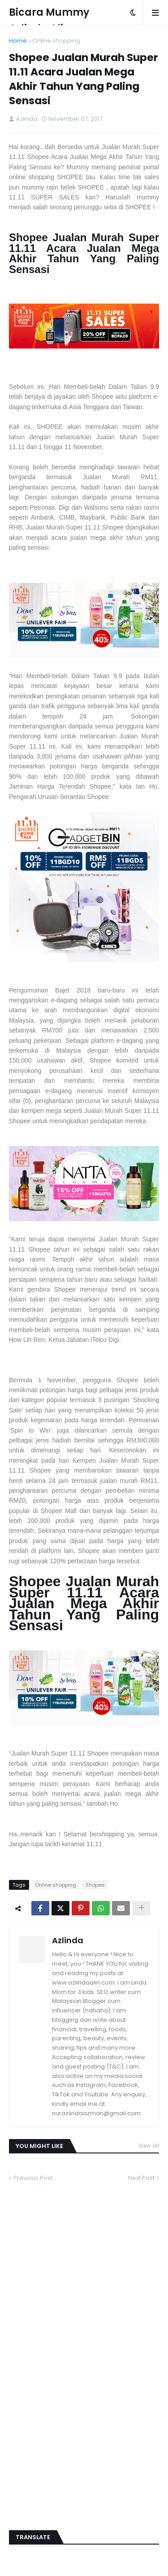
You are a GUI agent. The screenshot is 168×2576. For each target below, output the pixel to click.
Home (18, 40)
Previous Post (32, 2178)
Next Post (141, 2178)
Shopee (95, 1884)
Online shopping (56, 40)
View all (148, 2145)
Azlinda (67, 1940)
